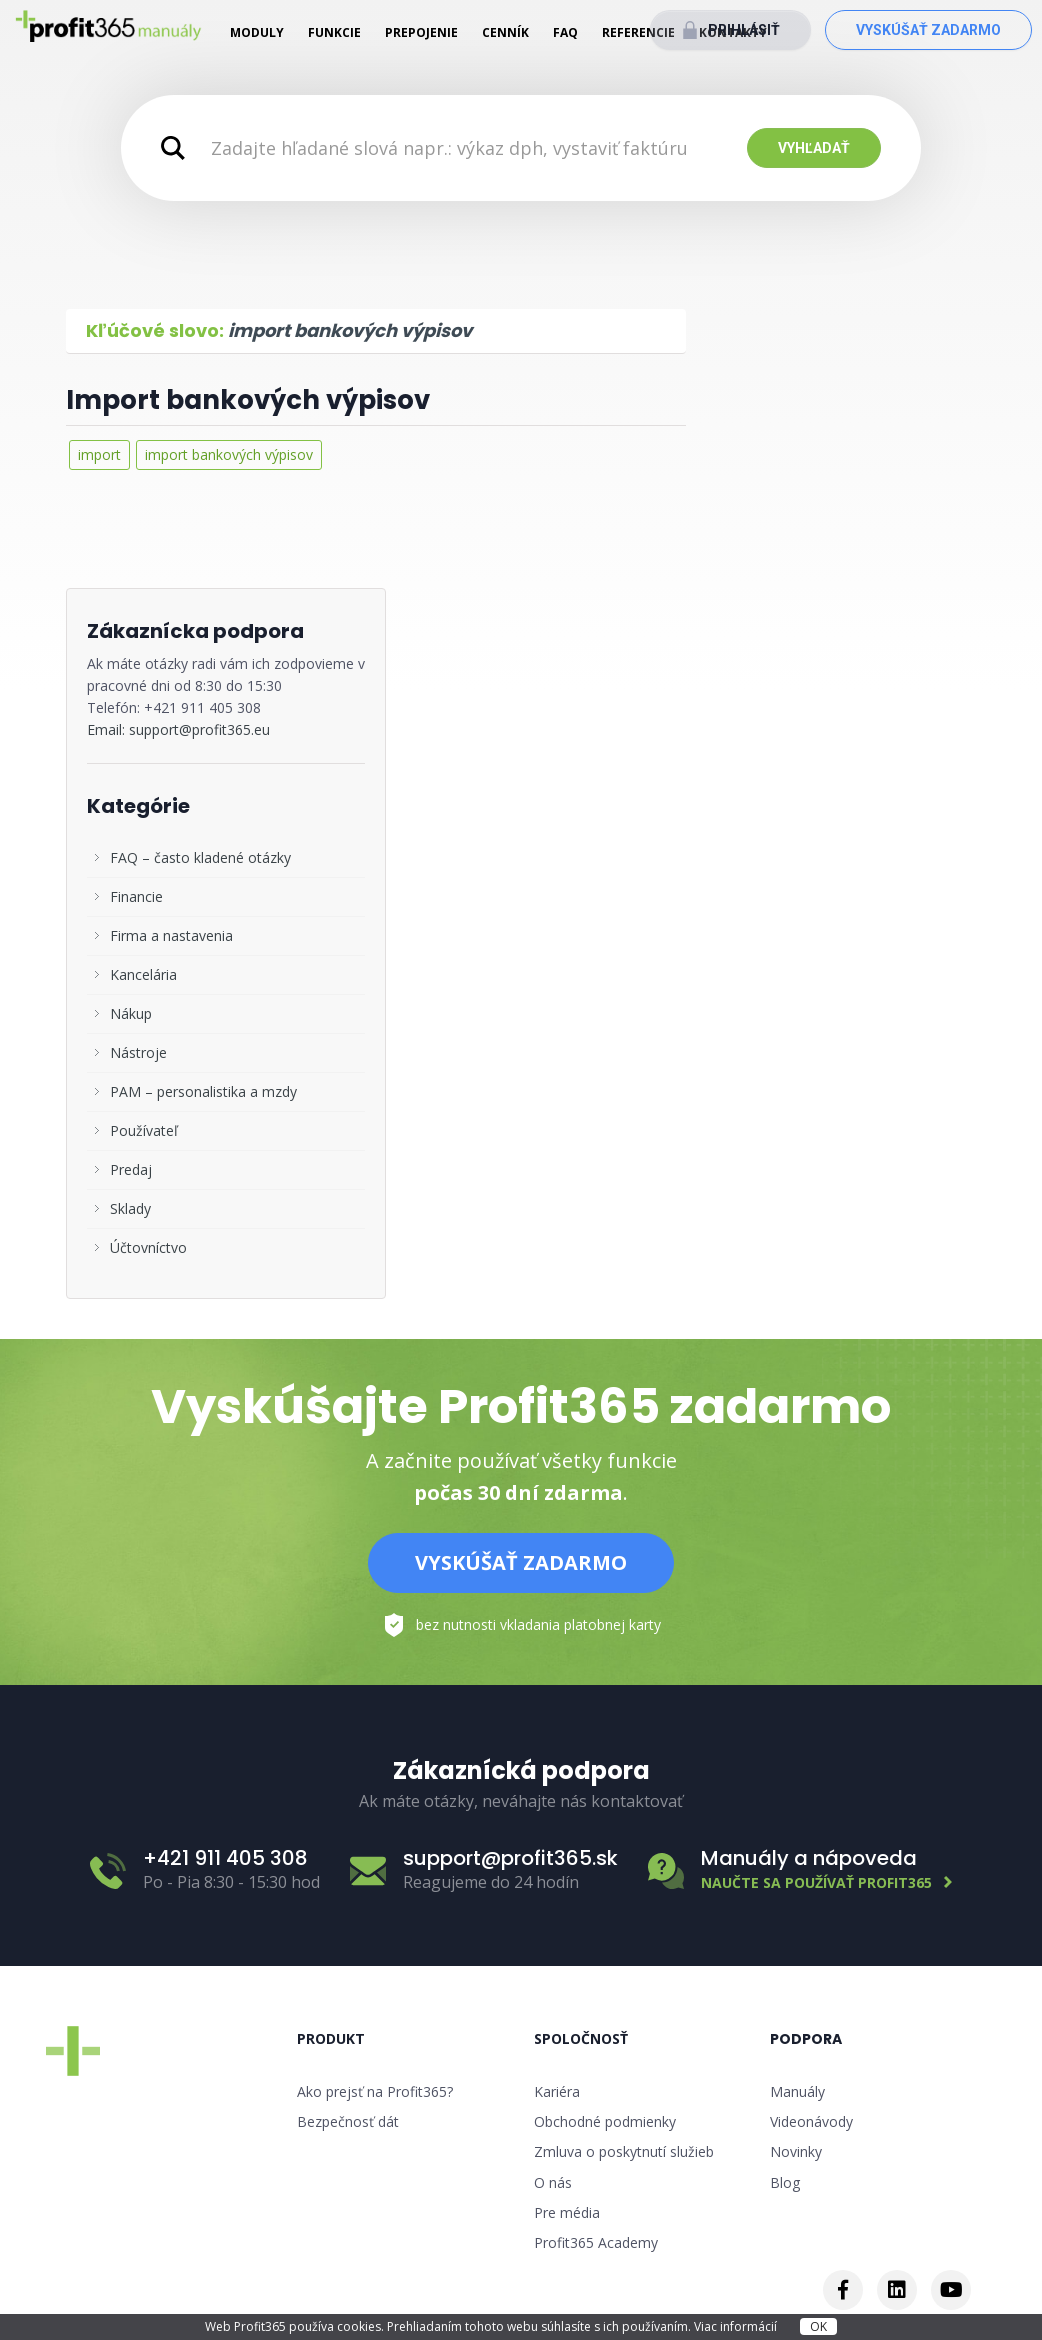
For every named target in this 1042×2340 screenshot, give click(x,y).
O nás (553, 2182)
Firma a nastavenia (171, 935)
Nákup (131, 1013)
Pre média (567, 2212)
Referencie (638, 32)
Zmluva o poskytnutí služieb (624, 2151)
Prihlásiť (744, 30)
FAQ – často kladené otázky (200, 857)
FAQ (565, 32)
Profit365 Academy (596, 2242)
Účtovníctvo (148, 1247)
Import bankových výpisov (248, 400)
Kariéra (557, 2091)
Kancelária (143, 974)
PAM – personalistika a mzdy (203, 1091)
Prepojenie (421, 32)
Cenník (505, 32)
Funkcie (334, 32)
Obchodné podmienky (605, 2121)
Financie (136, 896)
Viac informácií (737, 2326)
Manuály (797, 2091)
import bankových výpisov (229, 454)
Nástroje (138, 1052)
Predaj (131, 1169)
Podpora (806, 2039)
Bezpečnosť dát (348, 2121)
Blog (785, 2182)
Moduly (257, 32)
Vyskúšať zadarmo (928, 30)
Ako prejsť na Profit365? (375, 2091)
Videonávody (811, 2121)
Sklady (130, 1208)
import (99, 454)
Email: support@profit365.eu (178, 729)
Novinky (796, 2151)
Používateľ (144, 1130)
